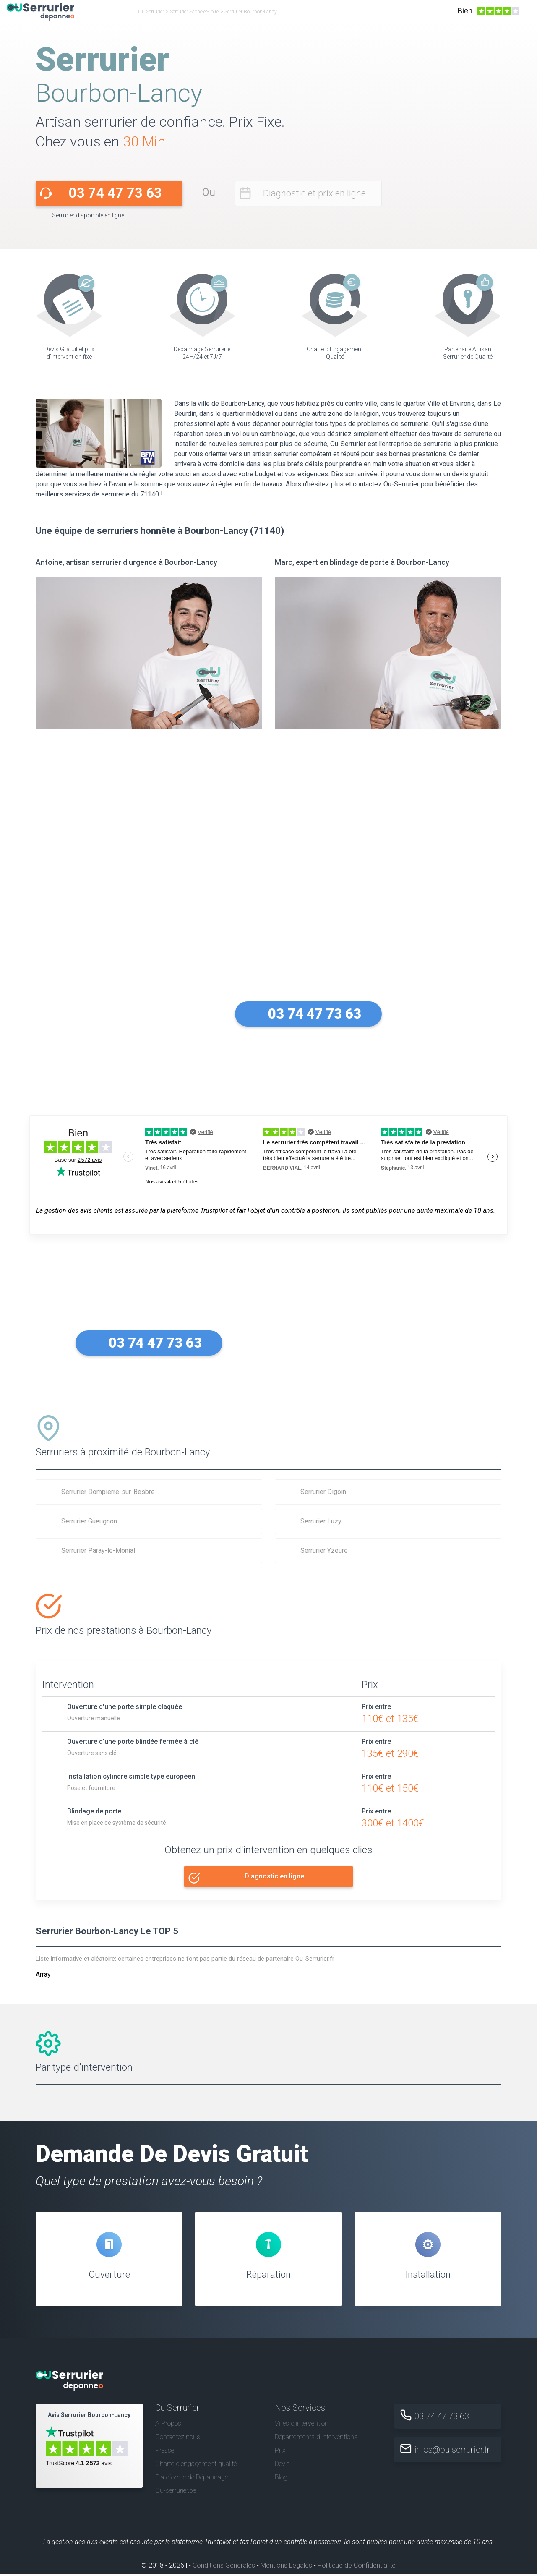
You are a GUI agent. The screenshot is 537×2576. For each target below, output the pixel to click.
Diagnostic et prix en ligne (314, 193)
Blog (281, 2479)
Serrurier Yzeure (324, 1550)
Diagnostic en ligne (275, 1876)
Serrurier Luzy (320, 1521)
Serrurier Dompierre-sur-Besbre (108, 1492)
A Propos (168, 2426)
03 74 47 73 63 (115, 193)
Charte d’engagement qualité (196, 2466)
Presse (164, 2452)
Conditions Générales (224, 2567)
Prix (280, 2452)
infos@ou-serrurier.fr (454, 2452)
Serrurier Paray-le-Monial (98, 1550)
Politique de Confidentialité (357, 2567)
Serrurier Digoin (323, 1492)
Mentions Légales (286, 2567)
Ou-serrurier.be (175, 2493)
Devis (282, 2466)
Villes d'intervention (301, 2426)
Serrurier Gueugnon (89, 1521)
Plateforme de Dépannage (191, 2479)
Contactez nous (177, 2439)
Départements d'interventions (316, 2439)
